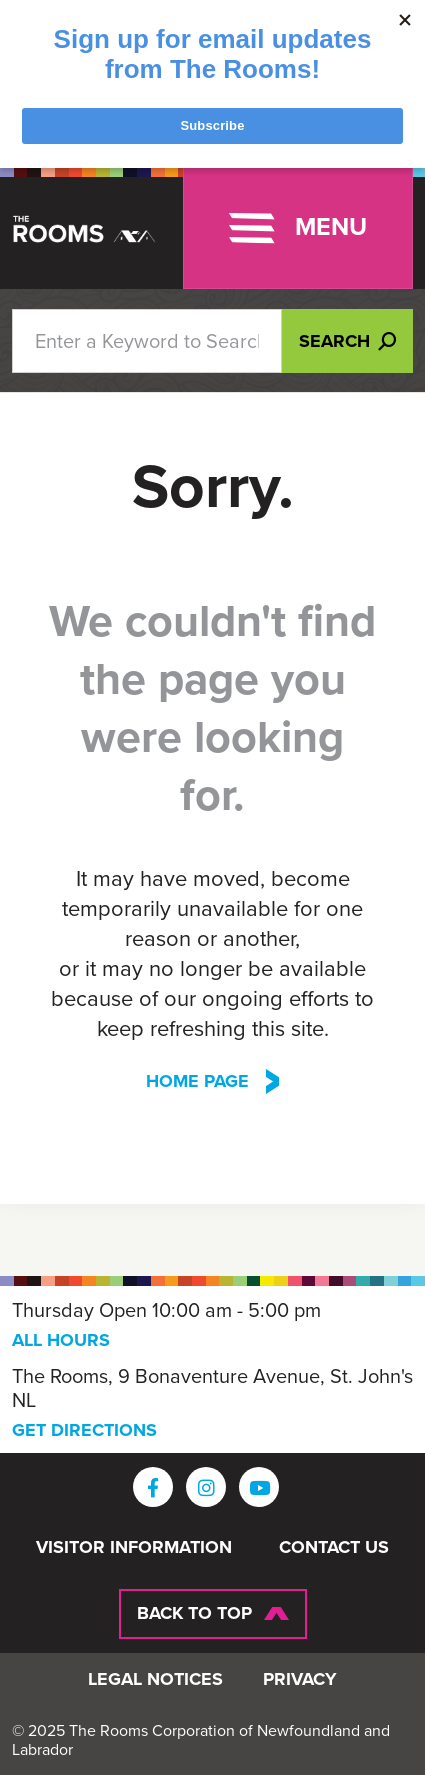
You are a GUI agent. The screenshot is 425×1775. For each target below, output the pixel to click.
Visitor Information (134, 1548)
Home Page (197, 1081)
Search (347, 341)
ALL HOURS (61, 1340)
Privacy (300, 1680)
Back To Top (194, 1613)
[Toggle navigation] (298, 228)
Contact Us (334, 1548)
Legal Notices (155, 1680)
